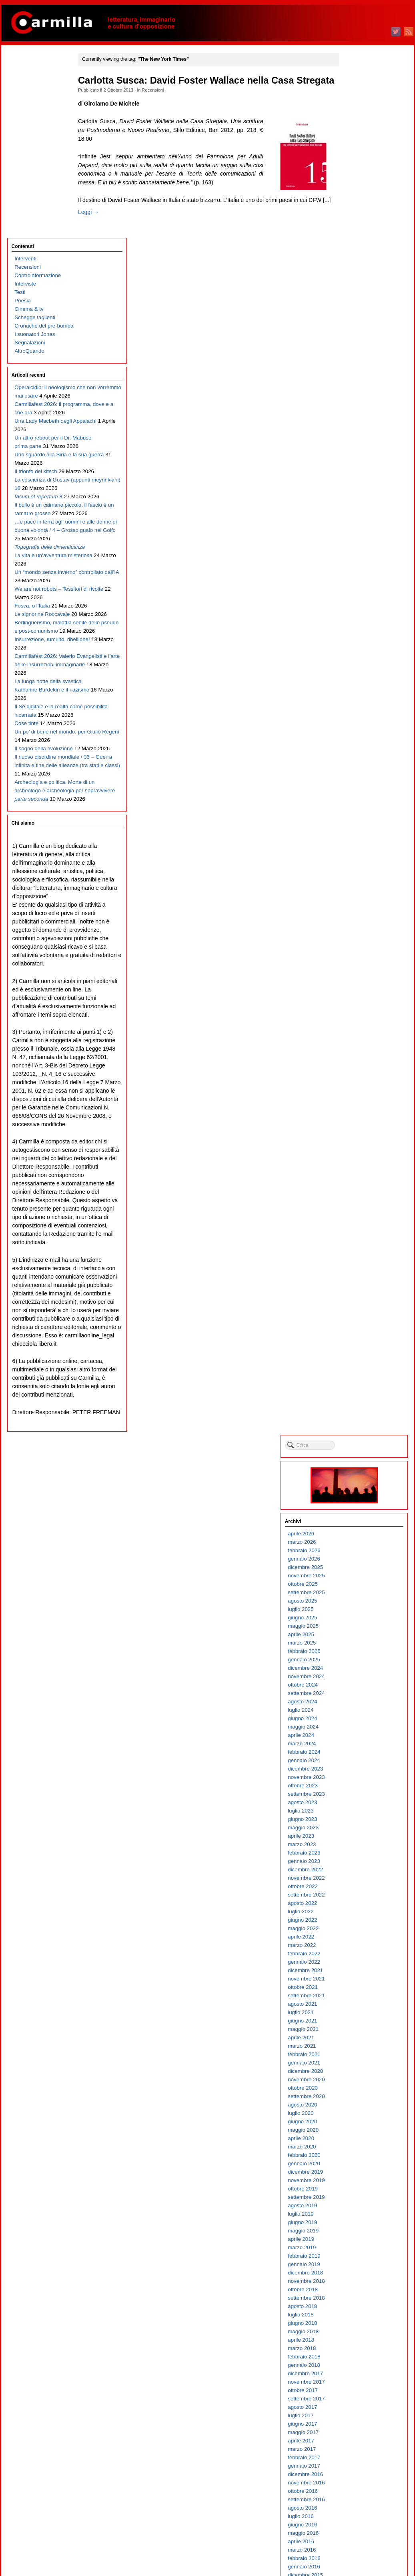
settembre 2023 (361, 411)
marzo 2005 (357, 2276)
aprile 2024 (356, 353)
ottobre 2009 (358, 1814)
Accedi (351, 2531)
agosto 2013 (358, 1428)
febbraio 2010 (359, 1780)
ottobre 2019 (358, 806)
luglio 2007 (356, 2041)
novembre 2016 (361, 1100)
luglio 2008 (356, 1940)
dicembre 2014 (361, 1293)
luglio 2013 (356, 1436)
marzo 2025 (357, 260)
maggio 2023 (358, 445)
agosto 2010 (358, 1730)
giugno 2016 (358, 1142)
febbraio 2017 (359, 1075)
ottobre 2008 (358, 1915)
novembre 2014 (361, 1302)
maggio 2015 (358, 1251)
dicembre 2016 (361, 1092)
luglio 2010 (356, 1738)
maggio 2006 (358, 2158)
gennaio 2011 (359, 1688)
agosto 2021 (358, 621)
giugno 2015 (358, 1243)
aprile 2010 (356, 1764)
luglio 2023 (356, 428)
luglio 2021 (356, 630)
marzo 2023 (357, 462)
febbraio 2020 (359, 772)
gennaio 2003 (359, 2494)
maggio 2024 (358, 344)
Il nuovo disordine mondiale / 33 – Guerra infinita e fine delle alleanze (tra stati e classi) (41, 817)
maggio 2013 (358, 1453)
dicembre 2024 (361, 285)
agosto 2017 (358, 1024)
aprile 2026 (356, 151)
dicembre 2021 (361, 588)
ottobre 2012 (358, 1512)
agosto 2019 (358, 823)
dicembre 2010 (361, 1696)
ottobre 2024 (358, 302)
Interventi (25, 75)
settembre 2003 (361, 2427)
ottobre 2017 (358, 1008)
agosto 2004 (358, 2335)
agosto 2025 (358, 218)
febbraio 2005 (359, 2284)
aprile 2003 (356, 2469)
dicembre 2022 (361, 487)
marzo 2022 (357, 563)
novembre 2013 (361, 1402)
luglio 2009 (356, 1839)
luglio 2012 (356, 1537)
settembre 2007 (361, 2024)
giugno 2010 (358, 1747)
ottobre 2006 (358, 2116)
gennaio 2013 (359, 1486)
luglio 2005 (356, 2242)
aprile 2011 (356, 1663)
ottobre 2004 (358, 2318)
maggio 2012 (358, 1554)
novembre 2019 (361, 798)
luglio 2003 (356, 2444)
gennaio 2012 (359, 1587)
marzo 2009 (357, 1873)
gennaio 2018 (359, 982)
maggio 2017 (358, 1050)
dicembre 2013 (361, 1394)
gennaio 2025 (359, 277)
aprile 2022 (356, 554)
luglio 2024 (356, 327)
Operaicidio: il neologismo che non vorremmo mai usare (38, 212)
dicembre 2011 (361, 1596)
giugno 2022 (358, 537)
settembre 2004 (361, 2326)
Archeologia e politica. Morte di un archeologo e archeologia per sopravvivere (43, 859)
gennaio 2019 (359, 882)
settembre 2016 (361, 1117)
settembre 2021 (361, 613)
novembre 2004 (361, 2309)
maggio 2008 (358, 1957)
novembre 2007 (361, 2007)
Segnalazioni (29, 159)
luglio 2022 (356, 529)
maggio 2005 (358, 2259)
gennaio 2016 (359, 1184)
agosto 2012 (358, 1528)
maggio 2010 (358, 1755)
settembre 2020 (361, 714)
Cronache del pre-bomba (43, 143)
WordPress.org (361, 2556)
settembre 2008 (361, 1923)
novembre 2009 (361, 1806)
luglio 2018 (356, 932)
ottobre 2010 (358, 1713)
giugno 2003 (358, 2452)
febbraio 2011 (359, 1680)
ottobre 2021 (358, 605)
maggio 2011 (358, 1654)
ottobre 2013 (358, 1411)
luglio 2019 (356, 831)
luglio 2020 (356, 730)
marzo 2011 (357, 1671)
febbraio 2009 (359, 1881)
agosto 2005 (358, 2234)
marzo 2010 (357, 1772)
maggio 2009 (358, 1856)
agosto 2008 (358, 1931)
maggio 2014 (358, 1352)
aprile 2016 (356, 1159)
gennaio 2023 (359, 479)
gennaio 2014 (359, 1386)
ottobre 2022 (358, 504)
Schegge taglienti (34, 134)
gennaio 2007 (359, 2091)
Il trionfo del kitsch (35, 339)
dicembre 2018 (361, 890)
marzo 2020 (357, 764)
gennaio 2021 (359, 680)
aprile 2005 (356, 2267)
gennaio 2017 (359, 1083)
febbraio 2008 (359, 1982)
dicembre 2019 (361, 789)
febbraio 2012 (359, 1579)
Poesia (22, 117)
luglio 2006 (356, 2141)
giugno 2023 (358, 437)
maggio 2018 (358, 949)
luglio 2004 (356, 2343)
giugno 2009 (358, 1848)
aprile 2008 (356, 1965)
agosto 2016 (358, 1125)
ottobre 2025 (358, 201)
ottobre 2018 (358, 907)
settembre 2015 (361, 1218)
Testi (19, 109)
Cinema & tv (28, 126)
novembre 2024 (361, 294)
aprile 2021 (356, 655)
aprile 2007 (356, 2066)
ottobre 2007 (358, 2015)
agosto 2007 (358, 2032)
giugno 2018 (358, 940)
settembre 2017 (361, 1016)
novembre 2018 (361, 898)
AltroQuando (29, 168)
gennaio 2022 (359, 579)
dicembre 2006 (361, 2099)
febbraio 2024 (359, 369)
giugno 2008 (358, 1948)
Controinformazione (37, 92)
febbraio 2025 (359, 269)
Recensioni (162, 102)
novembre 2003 (361, 2410)
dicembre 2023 (361, 386)
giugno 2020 (358, 739)
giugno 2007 (358, 2049)
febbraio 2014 (359, 1377)
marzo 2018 (357, 966)
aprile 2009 (356, 1864)
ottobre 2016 (358, 1108)
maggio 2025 (358, 243)
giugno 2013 (358, 1444)
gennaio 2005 (359, 2293)
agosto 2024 (358, 319)
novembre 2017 (361, 999)
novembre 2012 (361, 1503)
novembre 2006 (361, 2108)
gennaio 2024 (359, 378)
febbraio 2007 (359, 2083)
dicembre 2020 (361, 688)
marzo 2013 (357, 1470)
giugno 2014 (358, 1344)
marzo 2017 (357, 1066)
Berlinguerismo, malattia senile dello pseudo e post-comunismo (42, 607)
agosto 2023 (358, 420)
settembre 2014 (361, 1318)
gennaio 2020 (359, 781)
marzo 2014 (357, 1369)
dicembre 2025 (361, 185)
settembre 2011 (361, 1621)
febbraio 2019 (359, 873)
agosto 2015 (358, 1226)
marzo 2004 (357, 2377)
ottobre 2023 (358, 403)
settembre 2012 (361, 1520)
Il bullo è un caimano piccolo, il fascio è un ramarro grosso (38, 405)
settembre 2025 (361, 210)
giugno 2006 (358, 2150)
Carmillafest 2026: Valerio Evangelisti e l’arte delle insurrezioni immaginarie (44, 657)
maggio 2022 (358, 546)
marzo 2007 (357, 2074)
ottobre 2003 (358, 2419)
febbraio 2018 (359, 974)
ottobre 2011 (358, 1612)
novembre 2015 (361, 1201)
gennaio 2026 (359, 176)
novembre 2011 (361, 1604)
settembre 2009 (361, 1822)
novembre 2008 (361, 1906)
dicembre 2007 (361, 1999)
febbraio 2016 (359, 1176)
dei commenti (365, 2547)
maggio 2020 (358, 747)
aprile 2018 (356, 957)
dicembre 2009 (361, 1797)
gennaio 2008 (359, 1990)
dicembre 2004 (361, 2301)
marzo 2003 (357, 2477)
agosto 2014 (358, 1327)
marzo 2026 (357, 159)
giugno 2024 (358, 336)
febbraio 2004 (359, 2385)
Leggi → (97, 242)
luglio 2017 (356, 1033)
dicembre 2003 (361, 2402)
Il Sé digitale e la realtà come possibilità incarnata (41, 724)
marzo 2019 (357, 865)
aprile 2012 (356, 1562)
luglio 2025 (356, 227)
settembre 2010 (361, 1722)
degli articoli (363, 2539)
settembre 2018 (361, 915)
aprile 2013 (356, 1461)
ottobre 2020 (358, 705)
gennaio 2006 (359, 2192)
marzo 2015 (357, 1268)
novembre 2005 (361, 2209)
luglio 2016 (356, 1134)
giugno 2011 (358, 1646)
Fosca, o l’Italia (31, 565)
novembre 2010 (361, 1705)
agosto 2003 (358, 2435)
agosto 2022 (358, 521)
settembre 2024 (361, 311)
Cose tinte (26, 742)
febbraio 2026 (359, 168)
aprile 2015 (356, 1260)
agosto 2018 (358, 924)
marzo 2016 (357, 1167)
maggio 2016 (358, 1150)
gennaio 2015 (359, 1285)
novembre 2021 (361, 596)
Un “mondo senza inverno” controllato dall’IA (36, 523)
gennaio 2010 (359, 1789)
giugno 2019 (358, 840)
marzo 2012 (357, 1570)
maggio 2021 (358, 646)
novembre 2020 (361, 697)
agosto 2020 (358, 722)
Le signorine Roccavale (41, 582)
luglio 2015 (356, 1234)
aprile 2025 (356, 252)
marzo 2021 (357, 663)
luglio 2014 (356, 1335)
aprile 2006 (356, 2167)
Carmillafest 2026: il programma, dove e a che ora (39, 246)
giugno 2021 (358, 638)
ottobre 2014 (358, 1310)
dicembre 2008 (361, 1898)
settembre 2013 (361, 1419)
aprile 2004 (356, 2368)
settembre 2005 (361, 2225)
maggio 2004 (358, 2360)
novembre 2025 (361, 193)
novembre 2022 (361, 495)
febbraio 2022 (359, 571)
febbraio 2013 (359, 1478)
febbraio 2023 (359, 470)
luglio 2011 (356, 1638)
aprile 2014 (356, 1360)
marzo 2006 (357, 2175)
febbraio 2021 (359, 672)
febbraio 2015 (359, 1276)
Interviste (24, 101)
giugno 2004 (358, 2351)
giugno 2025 (358, 235)
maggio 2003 (358, 2461)
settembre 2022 (361, 512)
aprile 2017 (356, 1058)
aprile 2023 (356, 453)
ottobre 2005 (358, 2217)
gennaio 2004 (359, 2393)
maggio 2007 (358, 2057)
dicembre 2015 (361, 1192)
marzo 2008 (357, 1973)
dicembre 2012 (361, 1495)
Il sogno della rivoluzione (43, 784)
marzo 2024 (357, 361)
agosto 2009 (358, 1831)
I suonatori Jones (34, 151)
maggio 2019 (358, 848)
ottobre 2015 (358, 1209)
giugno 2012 (358, 1545)
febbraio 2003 (359, 2486)
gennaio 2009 (359, 1890)
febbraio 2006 (359, 2183)
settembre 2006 (361, 2125)
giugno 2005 (358, 2251)
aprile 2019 (356, 856)
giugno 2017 (358, 1041)
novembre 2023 (361, 395)
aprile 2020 (356, 756)
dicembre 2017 (361, 991)
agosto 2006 (358, 2133)
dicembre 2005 (361, 2200)
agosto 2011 (358, 1629)
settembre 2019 (361, 814)
